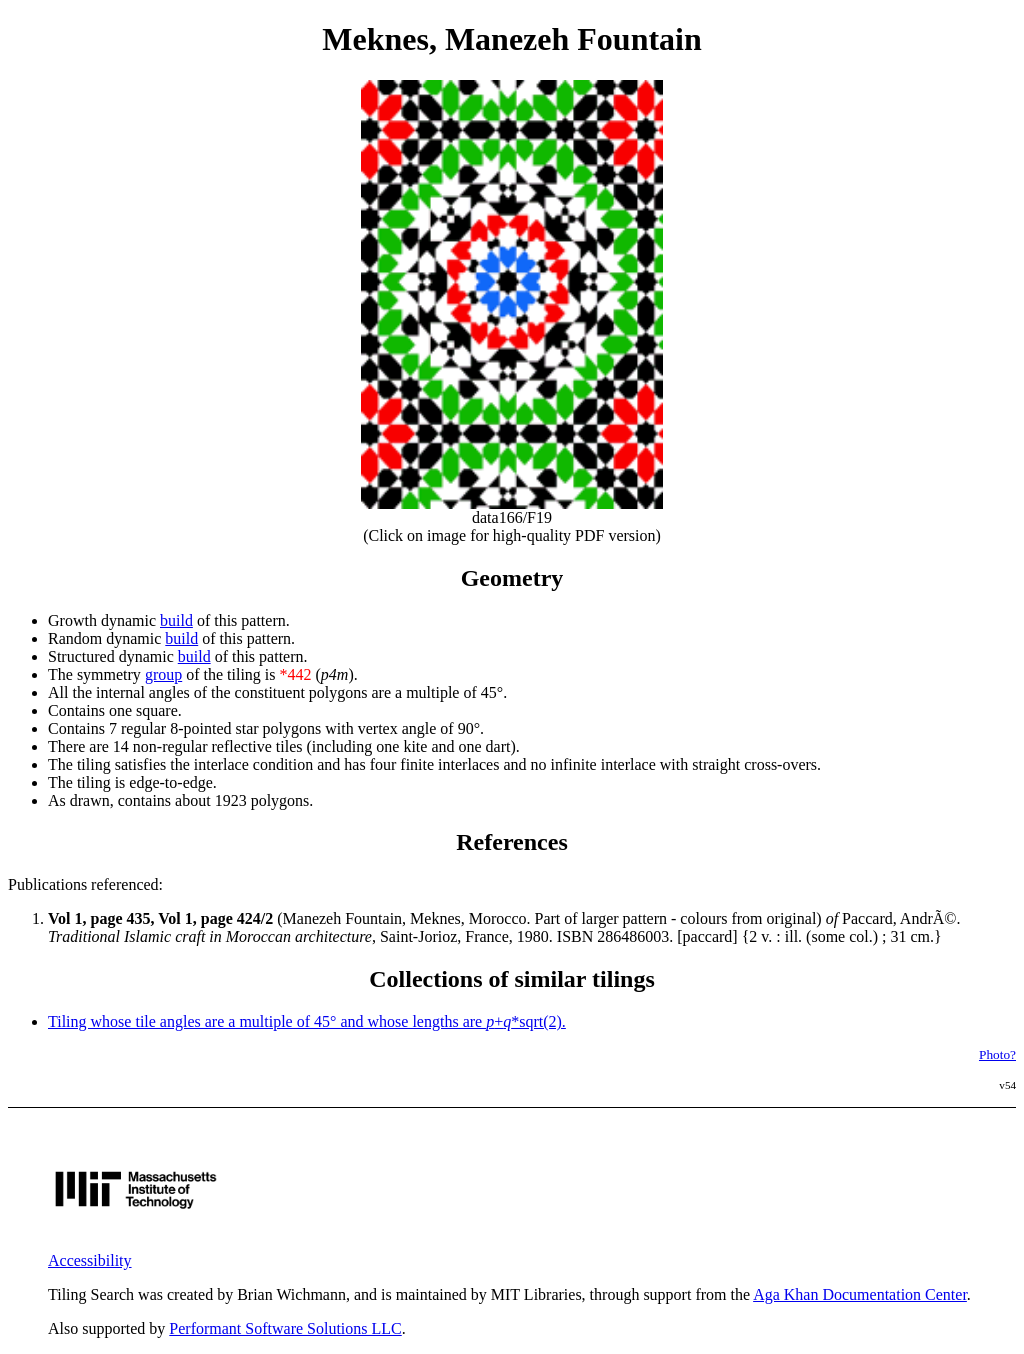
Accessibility (90, 1260)
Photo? (997, 1054)
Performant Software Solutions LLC (285, 1328)
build (176, 620)
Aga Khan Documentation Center (860, 1294)
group (163, 674)
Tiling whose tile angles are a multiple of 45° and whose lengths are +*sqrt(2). (307, 1021)
